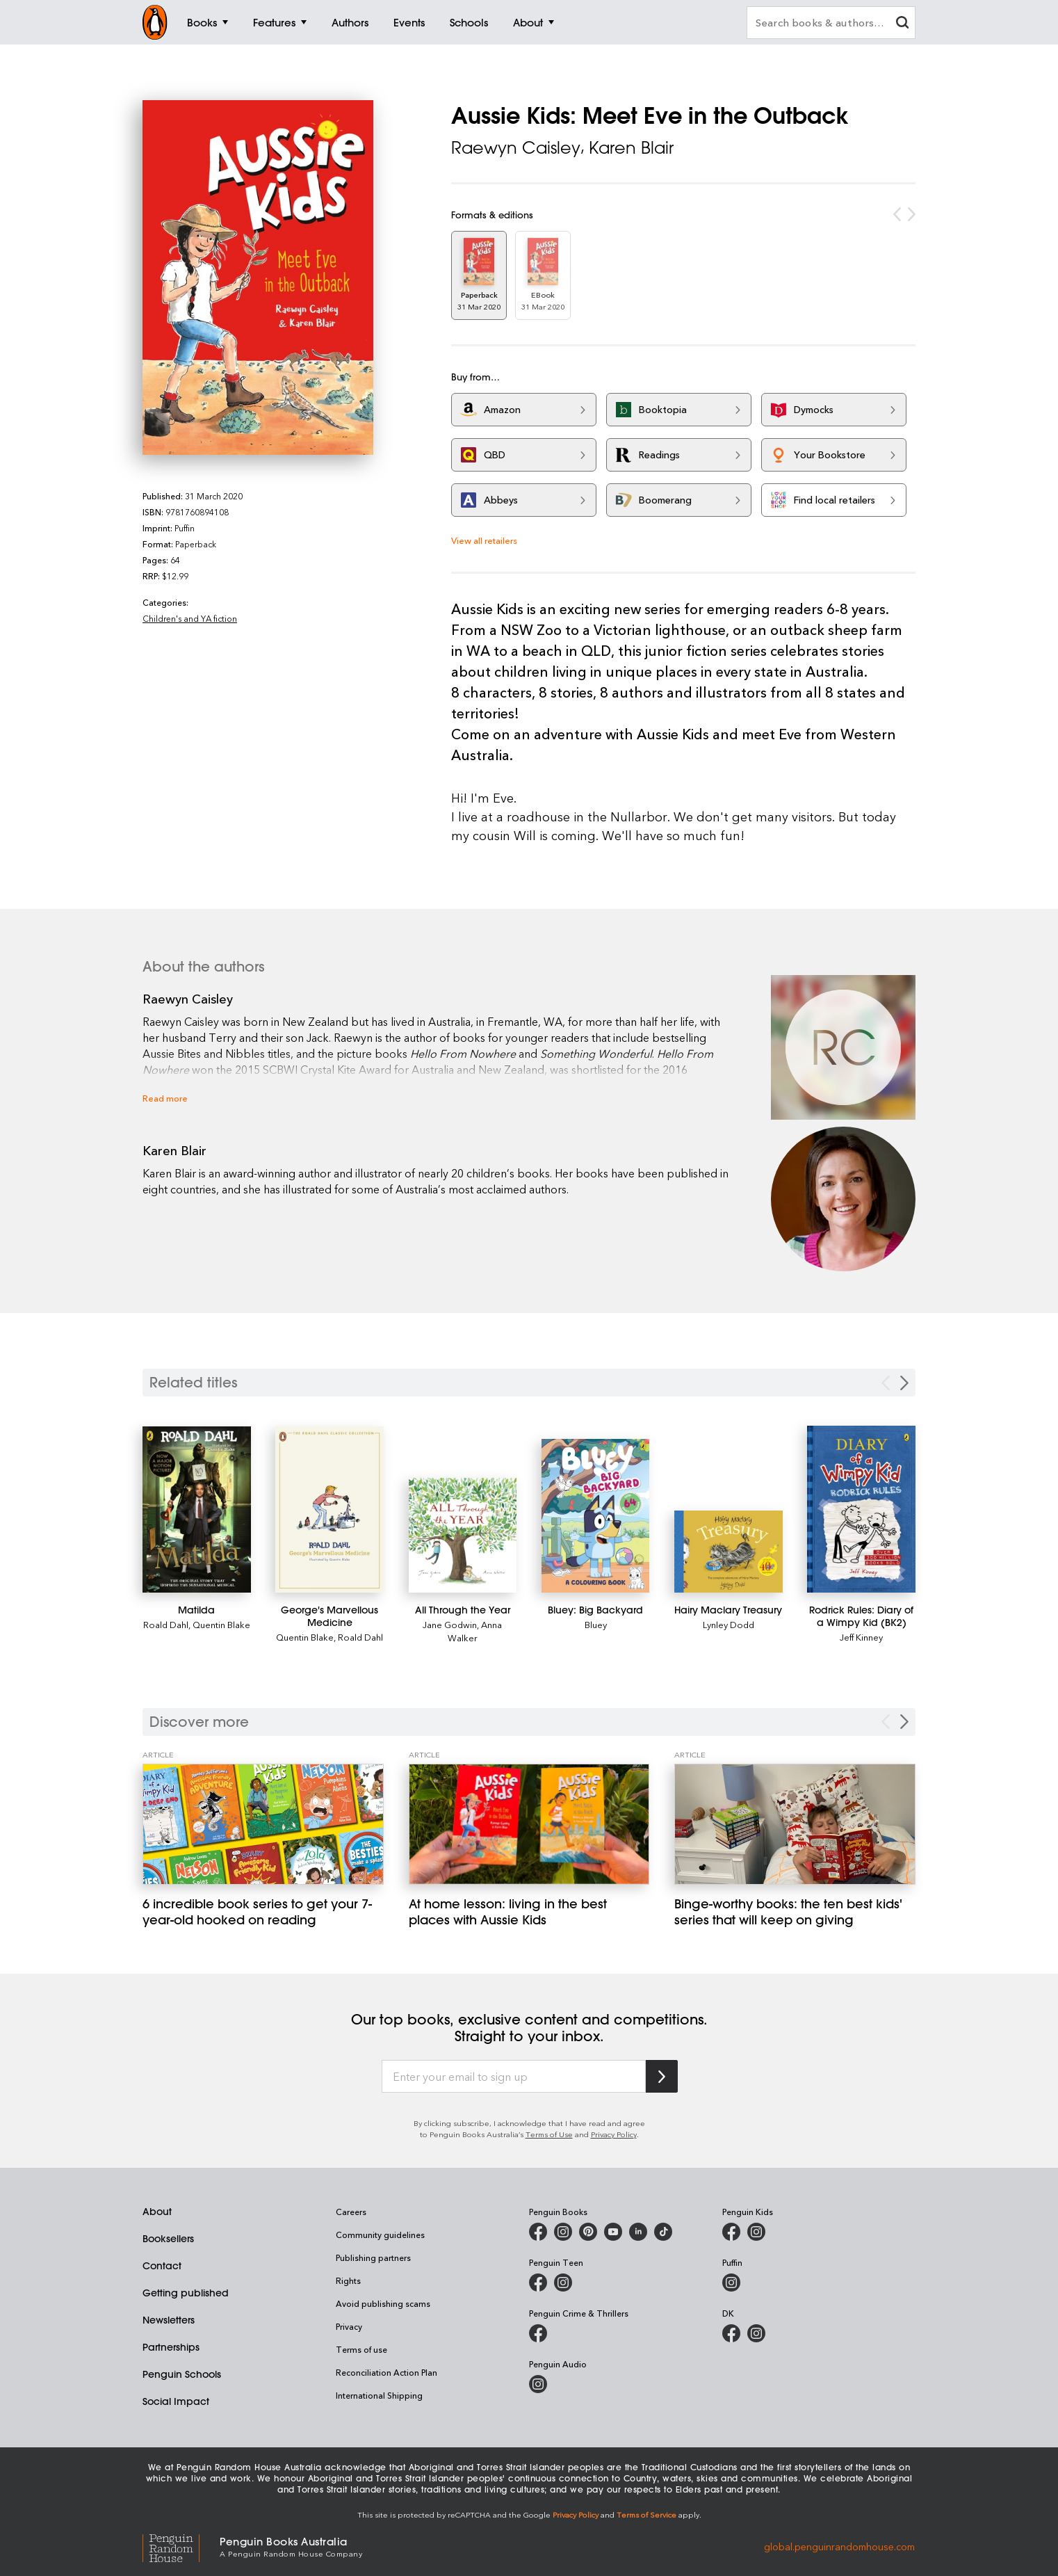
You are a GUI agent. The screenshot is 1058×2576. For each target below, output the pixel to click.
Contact (162, 2266)
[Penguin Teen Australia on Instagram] (563, 2282)
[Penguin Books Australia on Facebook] (538, 2232)
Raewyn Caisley (515, 147)
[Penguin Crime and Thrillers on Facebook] (538, 2333)
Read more (165, 1097)
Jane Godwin (450, 1624)
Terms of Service (646, 2514)
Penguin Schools (182, 2374)
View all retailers (484, 540)
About (157, 2211)
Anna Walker (475, 1631)
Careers (351, 2211)
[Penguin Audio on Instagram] (538, 2384)
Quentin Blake (221, 1624)
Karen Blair (631, 147)
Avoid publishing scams (383, 2303)
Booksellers (168, 2238)
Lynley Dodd (728, 1624)
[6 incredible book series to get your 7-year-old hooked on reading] (263, 1824)
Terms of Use (549, 2134)
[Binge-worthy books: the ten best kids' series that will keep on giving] (795, 1824)
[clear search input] (902, 24)
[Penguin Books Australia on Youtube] (613, 2232)
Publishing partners (373, 2257)
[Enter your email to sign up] (514, 2077)
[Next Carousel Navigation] (904, 1721)
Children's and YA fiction (190, 618)
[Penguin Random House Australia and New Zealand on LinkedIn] (638, 2232)
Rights (348, 2280)
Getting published (186, 2293)
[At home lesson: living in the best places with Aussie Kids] (529, 1824)
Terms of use (361, 2349)
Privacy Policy (614, 2134)
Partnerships (171, 2347)
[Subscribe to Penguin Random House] (662, 2076)
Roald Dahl (165, 1624)
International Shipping (379, 2395)
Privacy (349, 2326)
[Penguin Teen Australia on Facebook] (538, 2282)
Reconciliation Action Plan (386, 2372)
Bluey (596, 1624)
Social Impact (176, 2401)
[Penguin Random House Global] (181, 2546)
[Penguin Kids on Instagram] (756, 2232)
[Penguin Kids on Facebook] (731, 2232)
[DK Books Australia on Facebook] (731, 2333)
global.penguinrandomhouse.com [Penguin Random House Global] (839, 2545)
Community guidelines (380, 2234)
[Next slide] (904, 1383)
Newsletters (169, 2320)
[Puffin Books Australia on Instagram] (731, 2282)
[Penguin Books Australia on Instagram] (563, 2232)
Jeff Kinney (861, 1636)
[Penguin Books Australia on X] (588, 2232)
